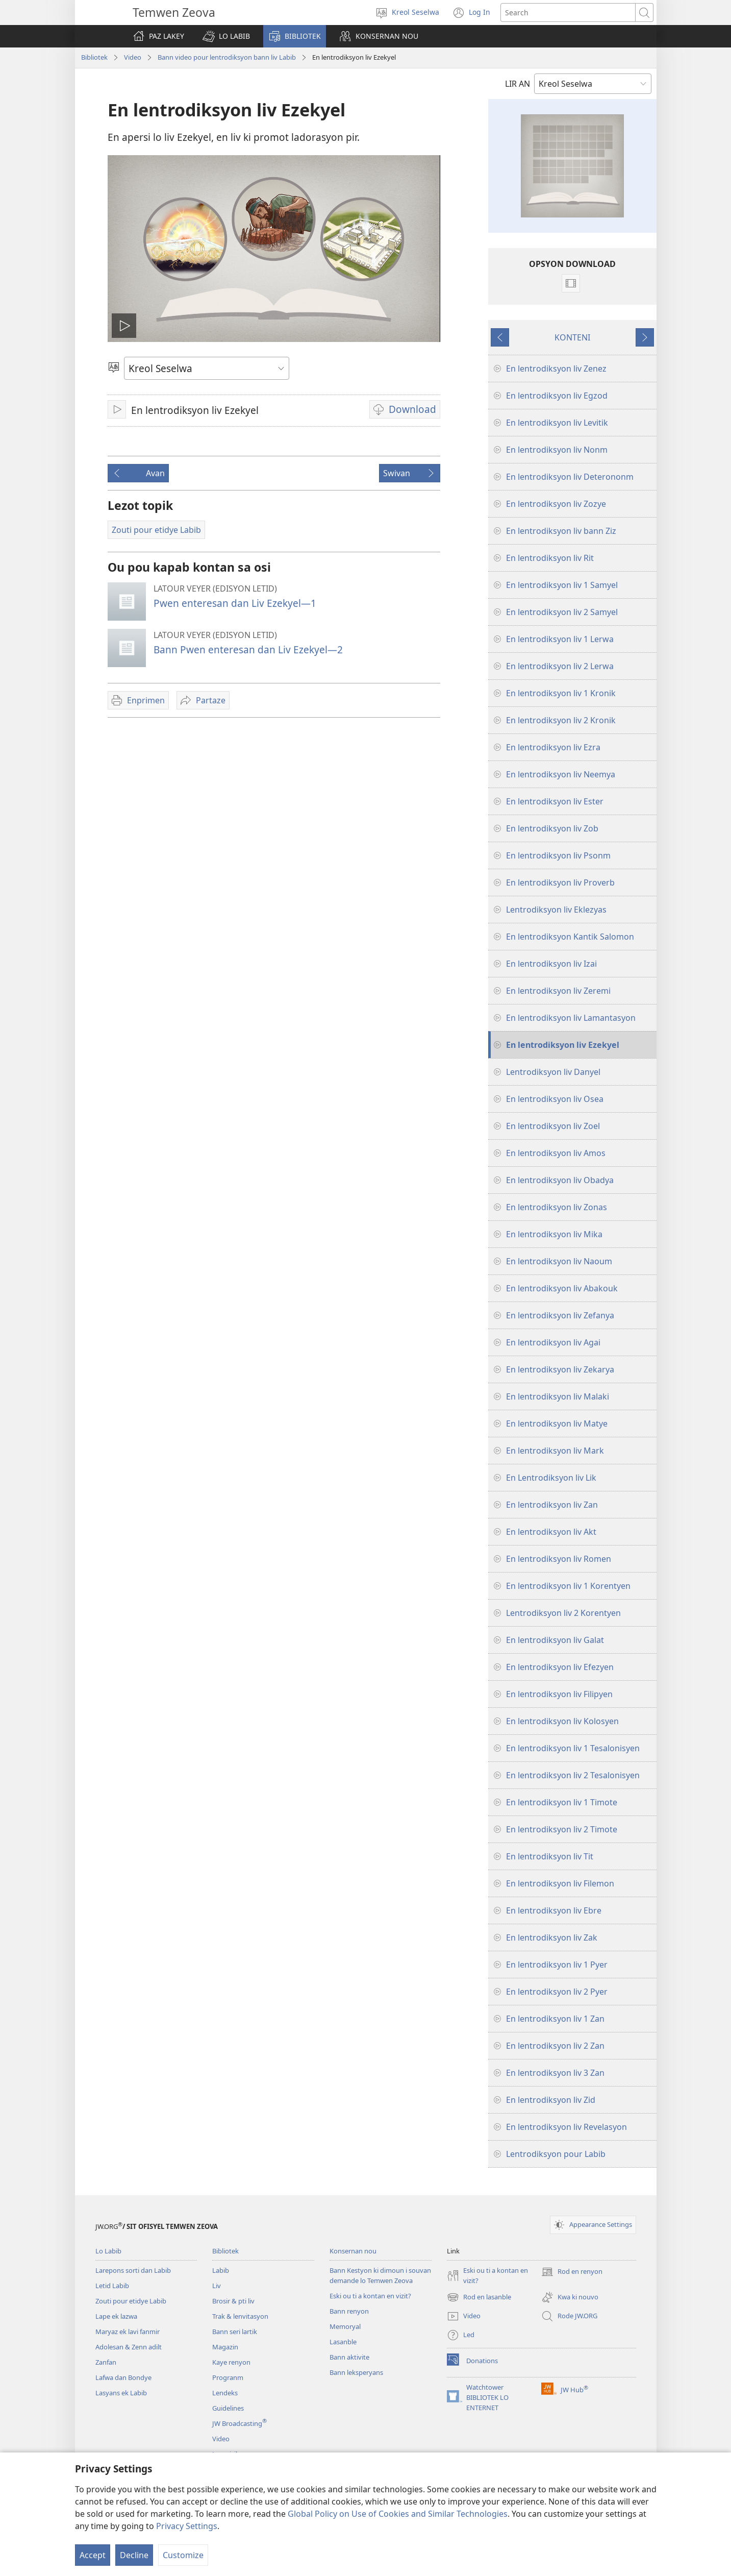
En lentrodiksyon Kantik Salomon (570, 936)
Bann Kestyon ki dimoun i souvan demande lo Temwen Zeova (380, 2275)
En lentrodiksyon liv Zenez (556, 368)
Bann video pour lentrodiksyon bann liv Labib (227, 57)
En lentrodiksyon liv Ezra (553, 747)
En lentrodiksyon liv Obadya (560, 1180)
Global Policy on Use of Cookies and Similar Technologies (398, 2513)
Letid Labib (112, 2285)
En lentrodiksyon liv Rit (550, 557)
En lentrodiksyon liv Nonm (557, 449)
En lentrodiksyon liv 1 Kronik (561, 693)
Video (132, 57)
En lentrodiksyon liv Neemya (560, 774)
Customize (183, 2555)
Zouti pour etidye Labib (130, 2300)
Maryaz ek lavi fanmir (127, 2331)
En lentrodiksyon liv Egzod (557, 395)
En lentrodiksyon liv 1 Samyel (562, 585)
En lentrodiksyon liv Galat (555, 1640)
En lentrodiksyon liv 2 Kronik (561, 720)
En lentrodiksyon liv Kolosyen (562, 1721)
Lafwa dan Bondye (123, 2377)
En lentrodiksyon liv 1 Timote (561, 1802)
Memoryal (345, 2326)
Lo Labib (108, 2250)
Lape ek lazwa (116, 2316)
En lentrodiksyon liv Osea (554, 1099)
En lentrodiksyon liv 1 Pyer (557, 1964)
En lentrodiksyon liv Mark (555, 1450)
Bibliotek (94, 57)
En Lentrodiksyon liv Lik (551, 1477)
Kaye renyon (231, 2362)
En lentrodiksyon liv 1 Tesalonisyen (573, 1748)
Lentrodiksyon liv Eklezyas (556, 909)
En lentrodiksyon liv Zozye (556, 503)
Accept (93, 2555)
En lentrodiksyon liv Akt (551, 1531)
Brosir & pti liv (233, 2300)
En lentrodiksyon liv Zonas (556, 1207)
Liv (216, 2285)
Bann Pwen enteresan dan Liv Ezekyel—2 (248, 649)
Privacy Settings (186, 2526)
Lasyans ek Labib (121, 2392)
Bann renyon (349, 2311)
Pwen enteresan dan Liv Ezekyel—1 (235, 603)
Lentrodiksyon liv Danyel (553, 1071)
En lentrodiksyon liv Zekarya (560, 1369)
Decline (134, 2555)
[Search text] (568, 12)
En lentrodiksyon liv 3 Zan (555, 2072)
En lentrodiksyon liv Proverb (560, 882)
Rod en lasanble (479, 2297)
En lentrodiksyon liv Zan (552, 1504)
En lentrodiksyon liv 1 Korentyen (568, 1585)
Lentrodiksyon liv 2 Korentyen (563, 1612)
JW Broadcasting (239, 2423)
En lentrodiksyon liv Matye (557, 1423)
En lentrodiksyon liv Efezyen (560, 1667)
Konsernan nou (353, 2250)
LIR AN (517, 83)
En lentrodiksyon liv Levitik (557, 422)
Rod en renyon (571, 2272)
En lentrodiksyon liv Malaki (557, 1396)
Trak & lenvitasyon (240, 2316)
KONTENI (572, 337)
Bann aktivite (349, 2357)
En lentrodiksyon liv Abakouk (562, 1288)
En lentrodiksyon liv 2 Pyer (557, 1991)
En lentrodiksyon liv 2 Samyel (562, 612)
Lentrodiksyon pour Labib (556, 2154)
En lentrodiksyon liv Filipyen (559, 1694)
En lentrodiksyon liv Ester (554, 801)
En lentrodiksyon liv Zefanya (560, 1315)
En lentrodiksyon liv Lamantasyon (571, 1017)
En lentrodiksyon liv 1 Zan (555, 2018)
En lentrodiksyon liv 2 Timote (561, 1829)
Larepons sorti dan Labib (133, 2270)
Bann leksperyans (356, 2372)
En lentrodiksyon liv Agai (553, 1342)
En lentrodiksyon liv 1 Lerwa (560, 639)
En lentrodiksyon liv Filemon (560, 1883)
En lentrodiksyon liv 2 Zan (555, 2045)
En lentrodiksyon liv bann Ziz (561, 530)
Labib (220, 2270)
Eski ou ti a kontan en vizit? (370, 2295)
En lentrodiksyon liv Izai (551, 963)
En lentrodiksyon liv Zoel (553, 1126)
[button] (226, 36)
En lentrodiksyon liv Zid (550, 2099)
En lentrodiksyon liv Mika (554, 1234)
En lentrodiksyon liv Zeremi (558, 990)
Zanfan (105, 2362)
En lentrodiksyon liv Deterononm (570, 476)
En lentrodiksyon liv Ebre (553, 1910)
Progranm (227, 2377)
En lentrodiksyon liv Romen (558, 1558)
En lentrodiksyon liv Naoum (559, 1261)
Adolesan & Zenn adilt (128, 2346)
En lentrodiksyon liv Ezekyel (562, 1044)
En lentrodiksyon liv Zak (551, 1937)
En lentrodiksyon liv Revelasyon (566, 2126)
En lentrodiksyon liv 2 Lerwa (560, 666)
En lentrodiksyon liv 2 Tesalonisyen (573, 1775)
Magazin (225, 2346)
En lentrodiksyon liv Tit (549, 1856)
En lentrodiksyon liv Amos (556, 1153)
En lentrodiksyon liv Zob (552, 828)
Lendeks (225, 2392)
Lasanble (343, 2341)
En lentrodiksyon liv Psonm (558, 855)
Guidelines (228, 2408)
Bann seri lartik (234, 2331)
